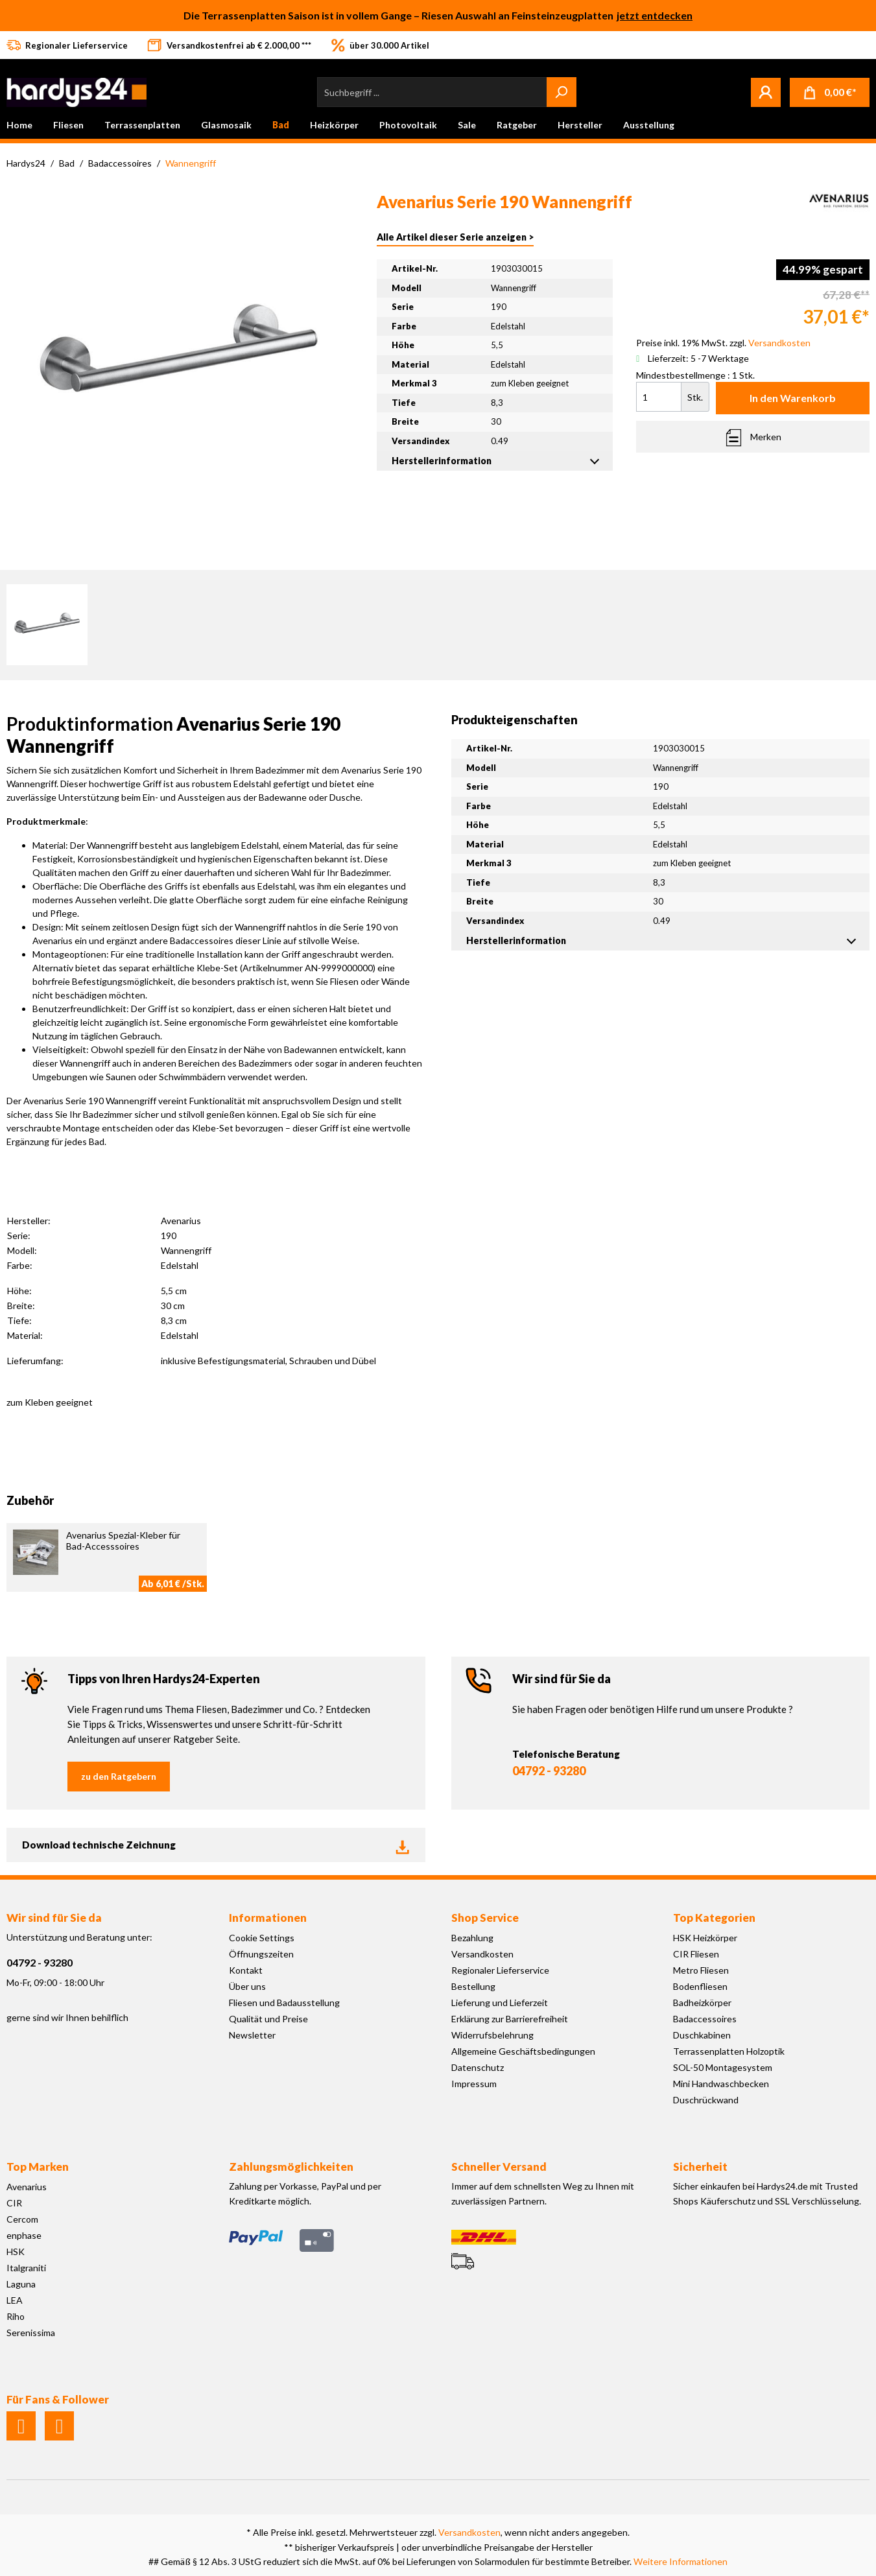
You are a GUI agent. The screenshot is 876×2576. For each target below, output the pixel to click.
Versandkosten (482, 1953)
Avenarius (26, 2186)
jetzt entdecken (655, 15)
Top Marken (37, 2166)
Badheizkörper (702, 2002)
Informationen (268, 1917)
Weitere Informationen (680, 2561)
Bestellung (473, 1986)
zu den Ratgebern (118, 1776)
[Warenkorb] (830, 92)
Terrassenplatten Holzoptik (729, 2051)
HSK (15, 2251)
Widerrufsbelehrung (492, 2034)
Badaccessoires (705, 2018)
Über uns (247, 1986)
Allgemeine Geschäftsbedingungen (523, 2051)
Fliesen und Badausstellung (284, 2002)
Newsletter (252, 2034)
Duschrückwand (706, 2099)
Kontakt (246, 1970)
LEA (14, 2300)
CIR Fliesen (696, 1953)
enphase (23, 2235)
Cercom (22, 2219)
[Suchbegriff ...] (432, 92)
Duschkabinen (702, 2034)
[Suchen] (561, 92)
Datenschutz (477, 2067)
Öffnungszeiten (261, 1953)
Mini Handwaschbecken (721, 2083)
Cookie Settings (261, 1937)
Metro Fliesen (701, 1970)
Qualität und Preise (268, 2018)
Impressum (474, 2083)
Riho (15, 2316)
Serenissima (30, 2332)
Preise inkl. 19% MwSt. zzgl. (723, 342)
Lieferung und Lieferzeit (499, 2002)
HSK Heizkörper (705, 1937)
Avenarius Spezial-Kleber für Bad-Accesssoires (123, 1541)
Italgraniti (26, 2267)
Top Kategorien (714, 1917)
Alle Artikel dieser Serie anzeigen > (455, 236)
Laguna (21, 2283)
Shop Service (485, 1917)
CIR (14, 2202)
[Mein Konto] (766, 92)
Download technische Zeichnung (216, 1845)
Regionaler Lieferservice (500, 1970)
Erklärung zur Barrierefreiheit (509, 2018)
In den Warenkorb (793, 398)
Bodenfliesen (700, 1986)
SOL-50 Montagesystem (722, 2067)
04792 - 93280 (549, 1771)
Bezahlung (472, 1937)
